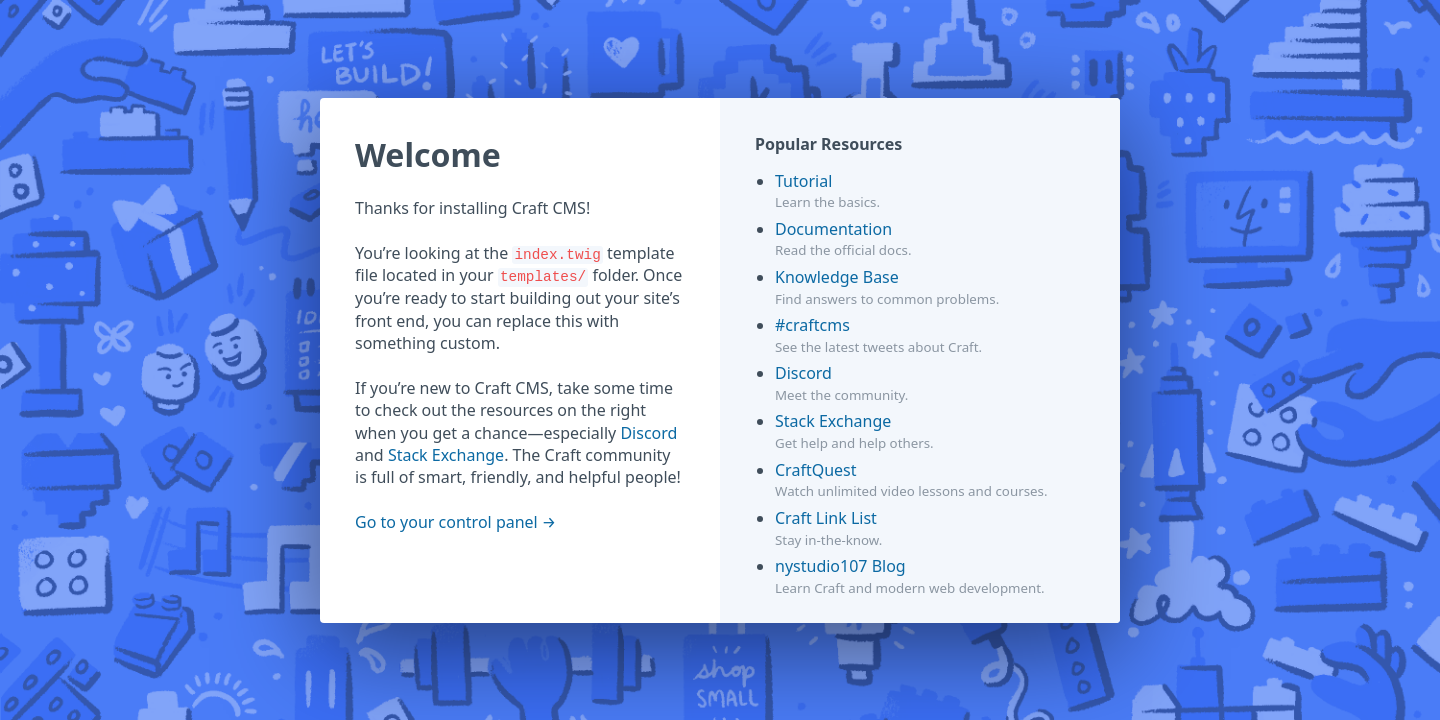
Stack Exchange (446, 455)
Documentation (833, 229)
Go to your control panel (446, 522)
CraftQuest (816, 470)
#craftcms (812, 325)
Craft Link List (826, 518)
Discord (648, 433)
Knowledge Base (837, 277)
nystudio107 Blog (840, 566)
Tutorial (803, 181)
